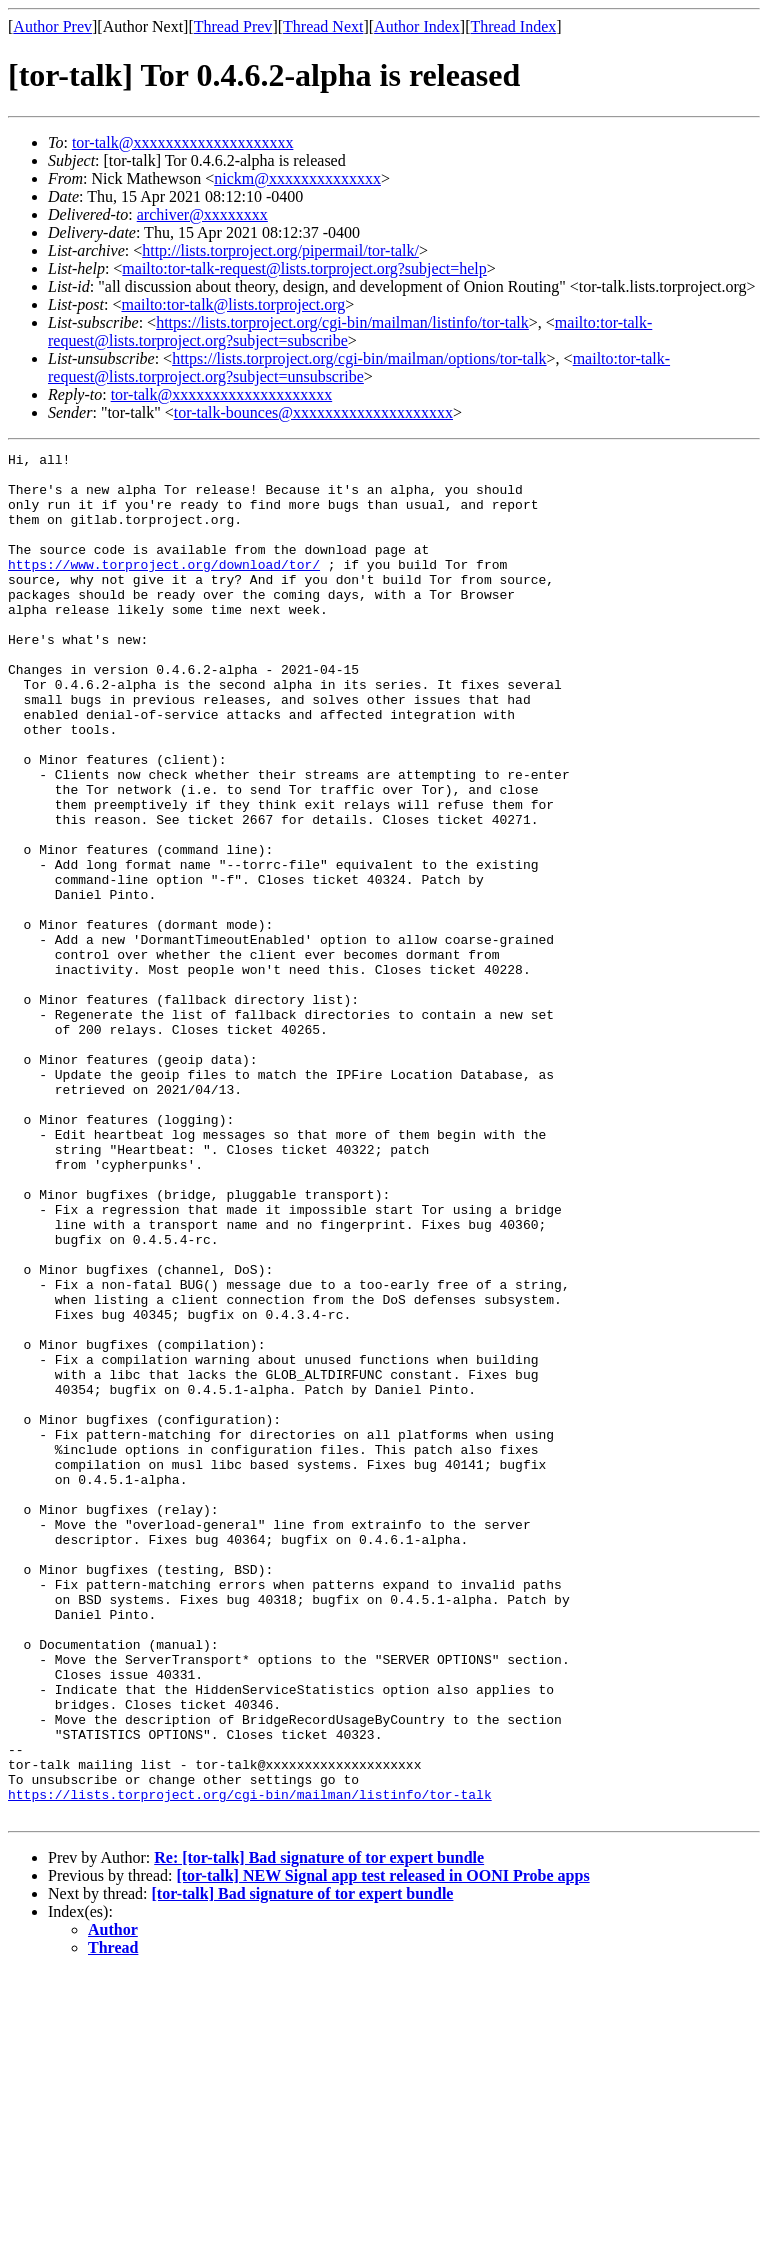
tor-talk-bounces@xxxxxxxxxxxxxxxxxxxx (313, 412)
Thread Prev (233, 26)
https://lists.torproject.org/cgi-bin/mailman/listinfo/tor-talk (342, 322)
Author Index (417, 26)
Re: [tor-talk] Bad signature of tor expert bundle (319, 2130)
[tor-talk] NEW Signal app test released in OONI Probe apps (382, 2148)
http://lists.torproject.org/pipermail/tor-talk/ (280, 250)
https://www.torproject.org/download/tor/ (164, 588)
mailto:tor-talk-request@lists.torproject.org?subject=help (304, 268)
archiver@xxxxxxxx (202, 214)
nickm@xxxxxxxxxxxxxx (297, 178)
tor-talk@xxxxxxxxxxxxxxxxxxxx (183, 142)
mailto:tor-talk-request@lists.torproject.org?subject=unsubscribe (359, 367)
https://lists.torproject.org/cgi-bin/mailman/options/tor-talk (359, 358)
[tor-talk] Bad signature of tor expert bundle (303, 2166)
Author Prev (52, 26)
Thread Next (323, 26)
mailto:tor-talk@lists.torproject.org (233, 304)
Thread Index (514, 26)
